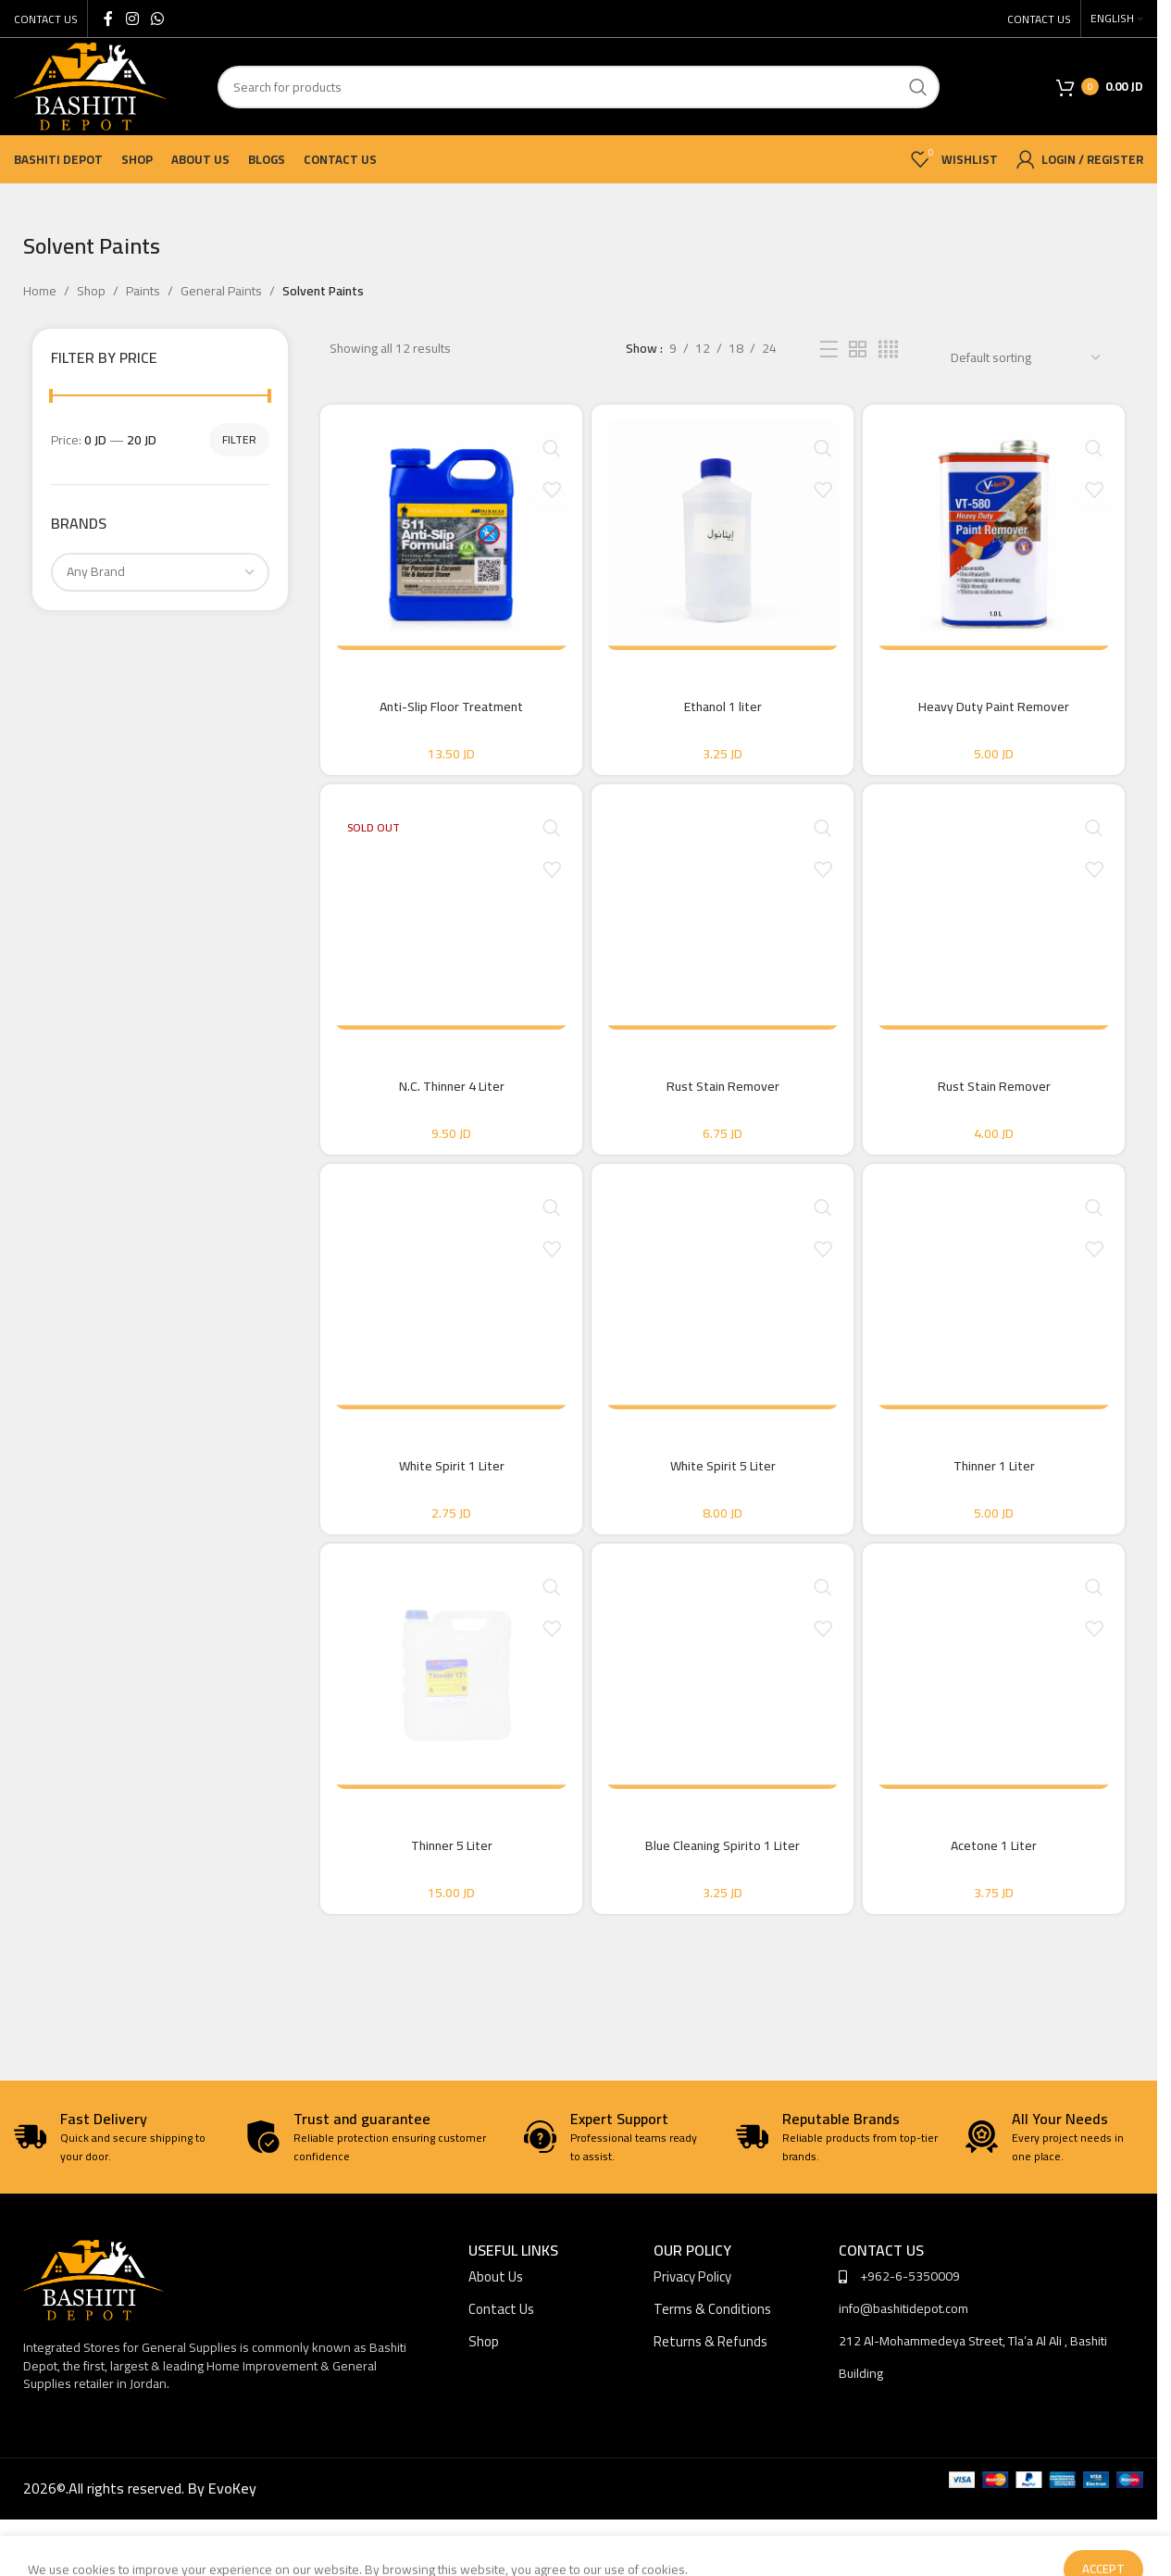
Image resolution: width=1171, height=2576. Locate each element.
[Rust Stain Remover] (723, 932)
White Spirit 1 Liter (445, 1503)
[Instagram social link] (131, 18)
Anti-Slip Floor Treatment (445, 706)
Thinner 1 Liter (999, 1503)
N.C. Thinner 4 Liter (445, 1105)
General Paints (221, 291)
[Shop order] (1025, 357)
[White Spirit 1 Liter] (445, 1330)
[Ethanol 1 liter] (723, 534)
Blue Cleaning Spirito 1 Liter (722, 1901)
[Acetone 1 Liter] (1000, 1728)
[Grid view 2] (857, 349)
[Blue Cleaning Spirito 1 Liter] (723, 1728)
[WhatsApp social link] (156, 18)
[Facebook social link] (108, 18)
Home (39, 291)
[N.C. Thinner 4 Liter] (445, 932)
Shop (91, 291)
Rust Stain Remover (722, 1105)
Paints (143, 291)
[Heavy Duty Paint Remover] (1000, 534)
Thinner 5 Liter (445, 1901)
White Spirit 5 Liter (723, 1503)
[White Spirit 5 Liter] (723, 1330)
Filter (239, 439)
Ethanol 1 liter (723, 706)
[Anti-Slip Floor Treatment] (445, 534)
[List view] (829, 349)
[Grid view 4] (888, 349)
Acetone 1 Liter (1000, 1901)
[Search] (579, 87)
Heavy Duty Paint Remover (1000, 706)
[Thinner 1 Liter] (1000, 1330)
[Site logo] (90, 85)
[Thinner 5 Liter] (445, 1728)
